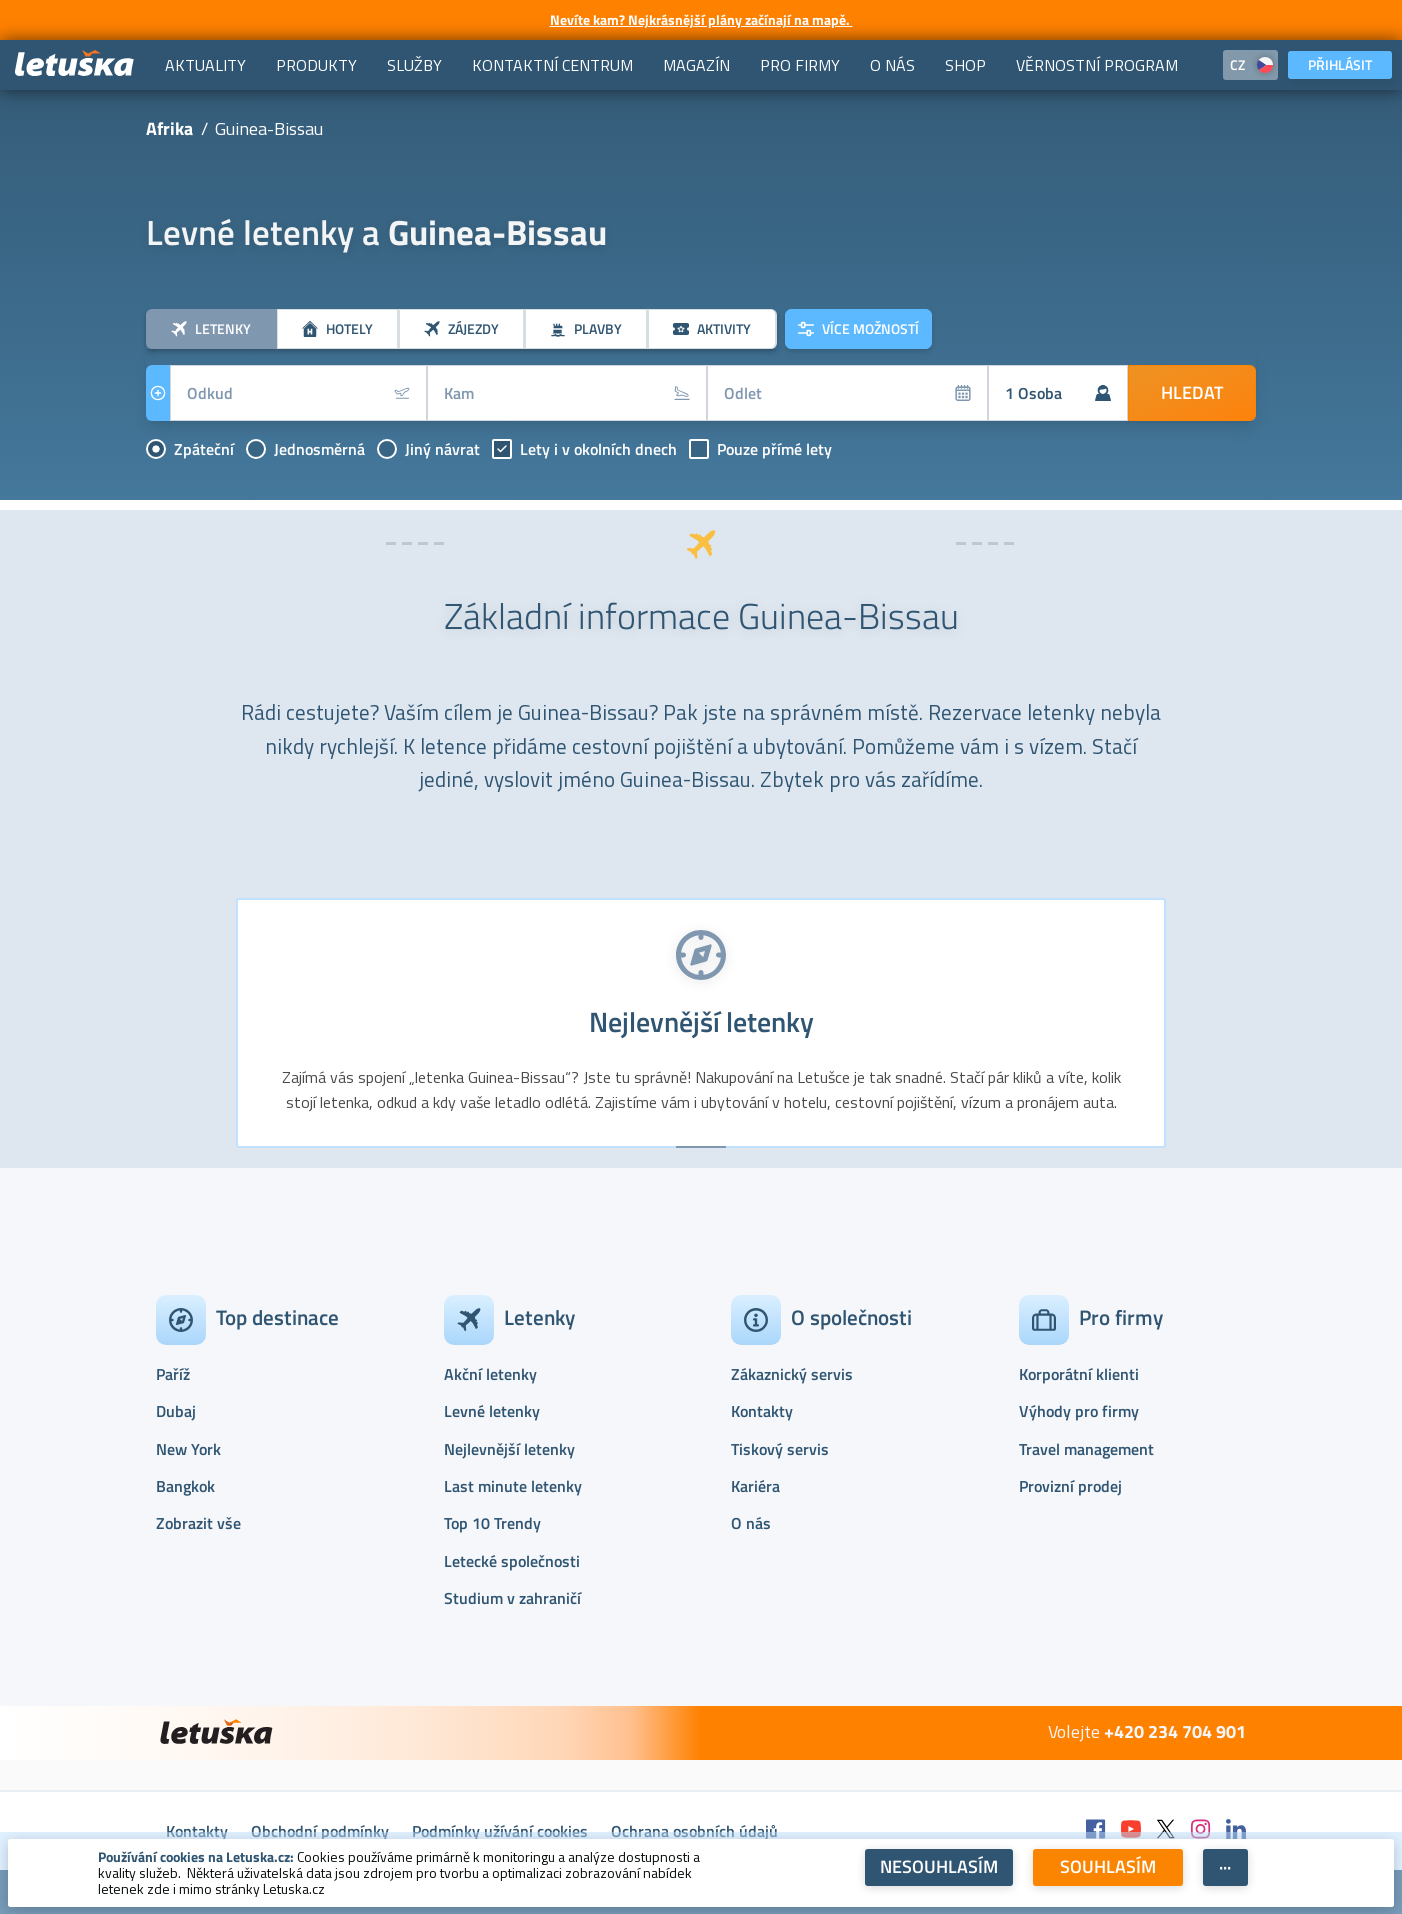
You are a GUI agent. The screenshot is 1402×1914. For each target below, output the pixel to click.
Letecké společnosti (512, 1561)
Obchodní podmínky (320, 1831)
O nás (751, 1523)
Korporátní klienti (1079, 1374)
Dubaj (176, 1411)
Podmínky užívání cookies (500, 1831)
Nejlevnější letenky (509, 1449)
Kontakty (762, 1411)
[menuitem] (205, 65)
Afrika (169, 128)
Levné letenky (492, 1411)
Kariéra (755, 1486)
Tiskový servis (780, 1449)
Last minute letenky (513, 1486)
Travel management (1086, 1449)
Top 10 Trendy (492, 1523)
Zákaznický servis (792, 1374)
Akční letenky (490, 1374)
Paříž (173, 1374)
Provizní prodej (1070, 1486)
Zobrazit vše (198, 1523)
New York (188, 1449)
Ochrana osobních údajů (694, 1831)
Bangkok (185, 1486)
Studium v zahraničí (512, 1598)
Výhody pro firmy (1079, 1411)
